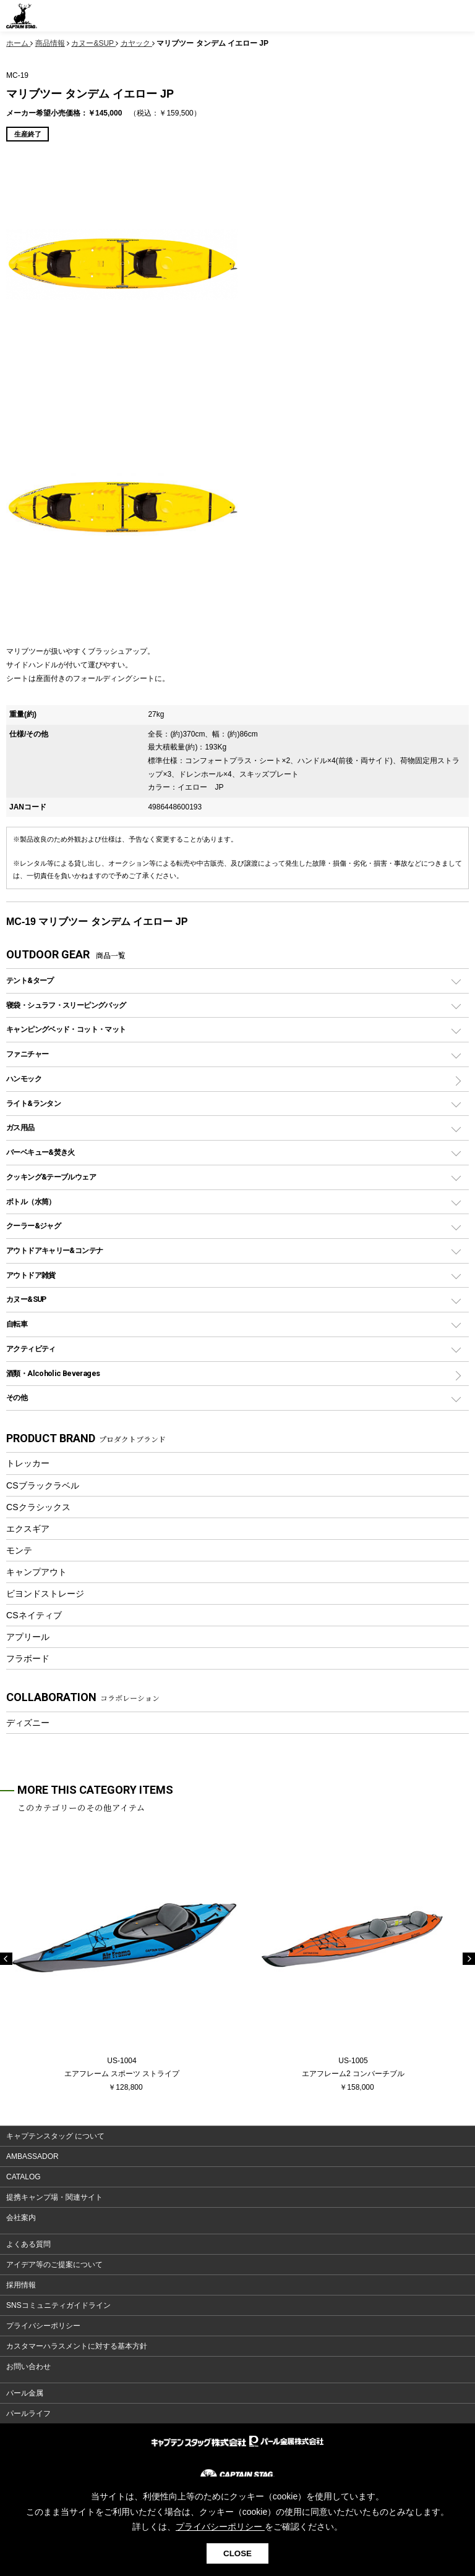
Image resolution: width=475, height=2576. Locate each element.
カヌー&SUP (26, 1299)
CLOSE (237, 2553)
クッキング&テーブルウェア (51, 1176)
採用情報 (21, 2285)
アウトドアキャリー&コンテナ (54, 1250)
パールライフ (28, 2413)
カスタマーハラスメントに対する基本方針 (76, 2346)
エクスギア (27, 1529)
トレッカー (27, 1463)
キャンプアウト (36, 1572)
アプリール (27, 1637)
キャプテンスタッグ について (55, 2136)
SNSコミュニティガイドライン (58, 2305)
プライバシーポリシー (43, 2325)
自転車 (16, 1323)
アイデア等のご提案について (54, 2264)
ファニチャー (27, 1053)
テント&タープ (30, 980)
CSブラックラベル (42, 1485)
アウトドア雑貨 (31, 1275)
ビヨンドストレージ (45, 1593)
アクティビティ (31, 1348)
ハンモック (23, 1078)
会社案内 (21, 2217)
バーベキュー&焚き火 (40, 1152)
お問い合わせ (28, 2366)
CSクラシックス (38, 1507)
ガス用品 (20, 1127)
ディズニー (27, 1723)
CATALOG (23, 2177)
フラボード (27, 1658)
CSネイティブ (34, 1615)
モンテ (19, 1550)
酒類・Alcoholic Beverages (53, 1373)
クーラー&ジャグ (33, 1225)
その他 (16, 1397)
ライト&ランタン (33, 1103)
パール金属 (24, 2393)
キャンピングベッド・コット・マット (66, 1029)
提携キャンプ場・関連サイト (54, 2197)
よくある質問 (28, 2244)
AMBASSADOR (32, 2156)
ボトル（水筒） (31, 1201)
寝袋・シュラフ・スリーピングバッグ (66, 1005)
